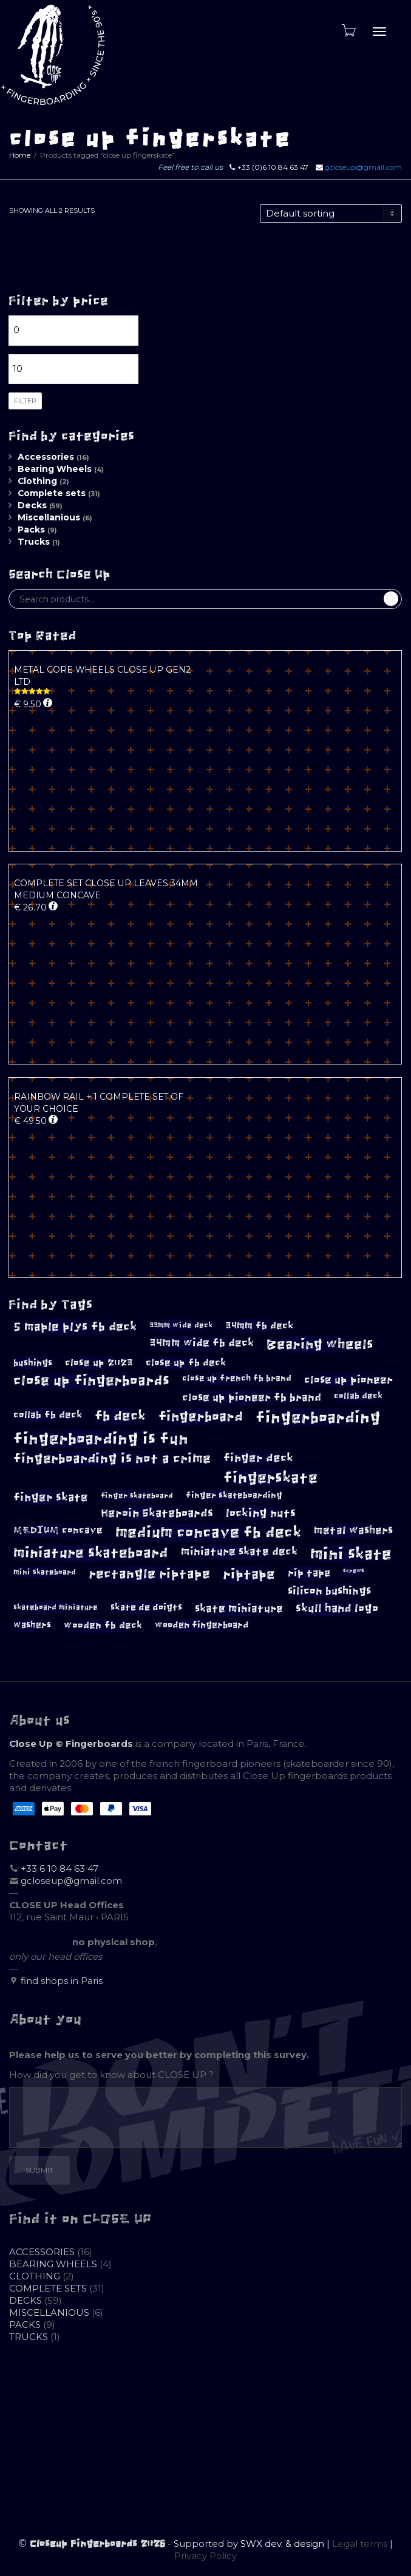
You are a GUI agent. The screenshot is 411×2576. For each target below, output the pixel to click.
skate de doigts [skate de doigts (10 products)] (146, 1607)
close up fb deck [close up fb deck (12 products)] (186, 1362)
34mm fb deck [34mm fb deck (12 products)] (259, 1325)
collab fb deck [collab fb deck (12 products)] (47, 1415)
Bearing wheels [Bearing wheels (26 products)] (320, 1344)
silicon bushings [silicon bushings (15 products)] (329, 1591)
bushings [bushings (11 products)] (32, 1362)
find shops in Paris (62, 1980)
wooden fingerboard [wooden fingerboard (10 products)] (202, 1625)
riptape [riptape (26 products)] (249, 1574)
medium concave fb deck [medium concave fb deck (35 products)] (208, 1532)
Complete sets (52, 493)
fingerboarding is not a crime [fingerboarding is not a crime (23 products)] (112, 1458)
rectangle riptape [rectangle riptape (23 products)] (149, 1574)
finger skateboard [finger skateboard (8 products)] (137, 1495)
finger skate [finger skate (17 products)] (50, 1497)
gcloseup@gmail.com (363, 167)
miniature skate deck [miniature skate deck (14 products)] (239, 1551)
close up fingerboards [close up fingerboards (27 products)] (91, 1380)
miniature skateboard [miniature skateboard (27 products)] (90, 1553)
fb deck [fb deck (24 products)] (120, 1416)
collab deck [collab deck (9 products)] (358, 1396)
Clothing (37, 481)
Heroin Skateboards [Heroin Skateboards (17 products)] (157, 1513)
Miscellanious (49, 517)
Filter (25, 401)
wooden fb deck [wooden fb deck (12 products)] (103, 1625)
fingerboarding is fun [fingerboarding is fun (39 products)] (100, 1438)
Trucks (34, 541)
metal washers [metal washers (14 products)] (353, 1530)
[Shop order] (331, 213)
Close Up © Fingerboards (71, 1743)
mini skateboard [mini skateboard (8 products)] (44, 1572)
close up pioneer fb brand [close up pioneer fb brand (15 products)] (251, 1397)
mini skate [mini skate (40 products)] (351, 1553)
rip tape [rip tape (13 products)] (309, 1572)
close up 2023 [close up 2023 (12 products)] (99, 1362)
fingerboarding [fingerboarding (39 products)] (318, 1417)
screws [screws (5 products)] (353, 1571)
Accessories (46, 456)
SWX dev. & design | (286, 2543)
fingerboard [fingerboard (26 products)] (200, 1416)
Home (19, 155)
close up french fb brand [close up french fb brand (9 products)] (236, 1378)
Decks (32, 505)
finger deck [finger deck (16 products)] (258, 1458)
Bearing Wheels (55, 468)
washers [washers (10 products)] (32, 1625)
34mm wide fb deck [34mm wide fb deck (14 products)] (201, 1343)
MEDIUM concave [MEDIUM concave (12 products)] (58, 1530)
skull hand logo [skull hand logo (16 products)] (337, 1608)
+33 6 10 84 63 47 (59, 1868)
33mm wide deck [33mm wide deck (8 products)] (180, 1325)
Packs (31, 529)
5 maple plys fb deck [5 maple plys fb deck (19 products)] (75, 1326)
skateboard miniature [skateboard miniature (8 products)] (55, 1607)
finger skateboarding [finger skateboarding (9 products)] (234, 1495)
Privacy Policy (205, 2555)
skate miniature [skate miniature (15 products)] (239, 1608)
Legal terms (359, 2543)
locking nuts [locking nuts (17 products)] (261, 1513)
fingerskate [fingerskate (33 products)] (270, 1478)
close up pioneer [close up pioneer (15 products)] (348, 1380)
